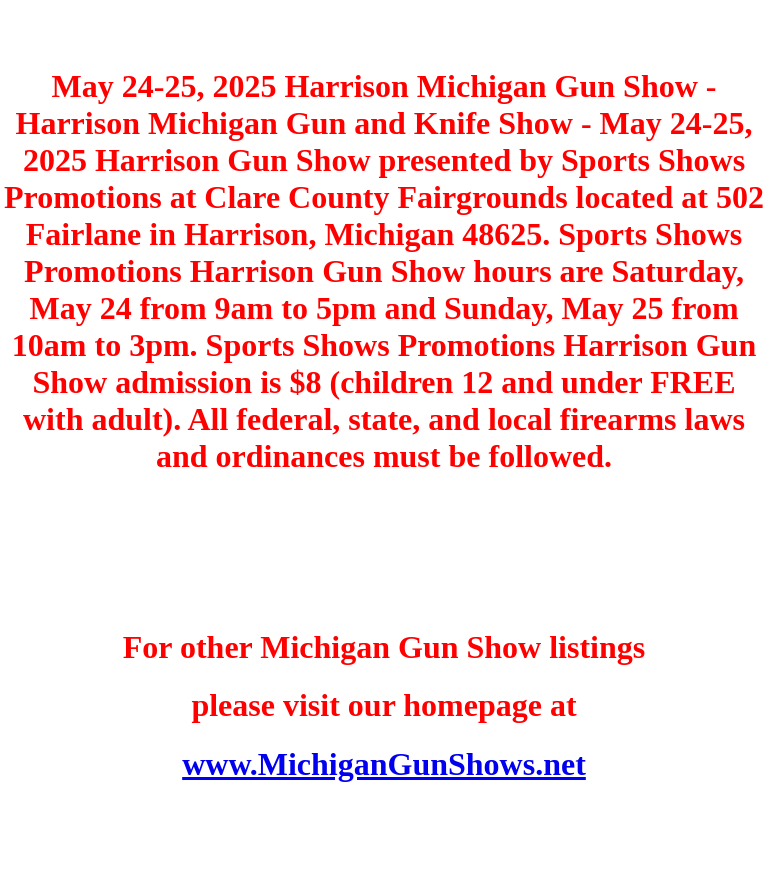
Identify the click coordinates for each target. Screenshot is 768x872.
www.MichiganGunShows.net (384, 764)
